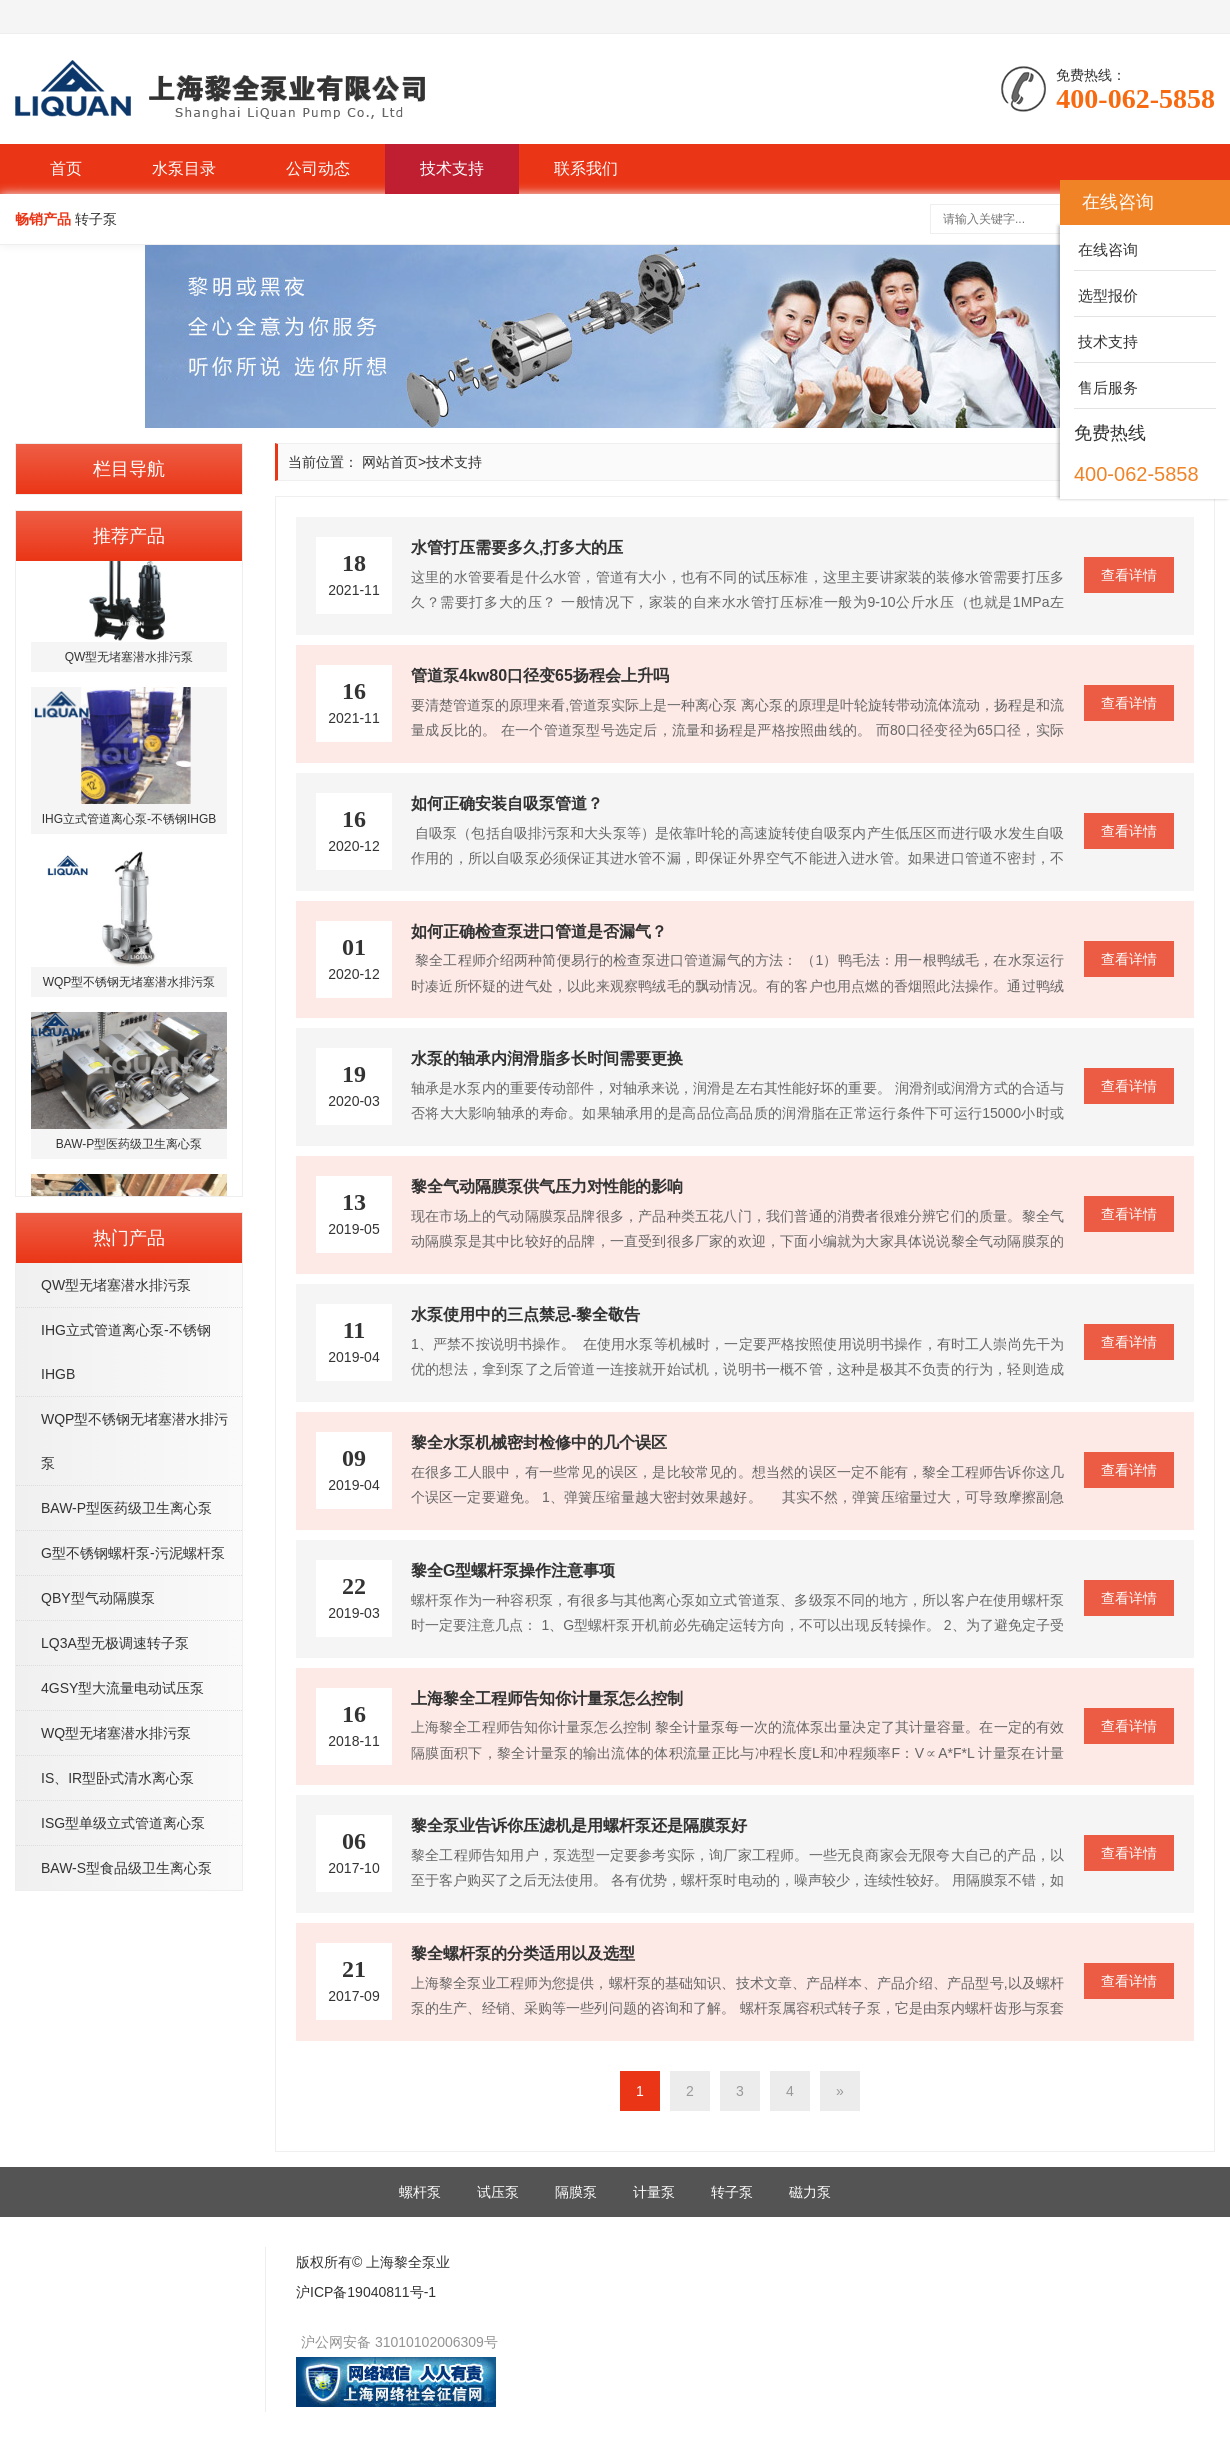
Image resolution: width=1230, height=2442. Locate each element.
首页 (66, 168)
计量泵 (654, 2192)
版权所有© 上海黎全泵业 (373, 2262)
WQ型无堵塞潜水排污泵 (116, 1733)
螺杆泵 (420, 2192)
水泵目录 (184, 168)
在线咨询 (1106, 249)
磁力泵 (810, 2192)
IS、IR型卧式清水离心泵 (117, 1778)
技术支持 (452, 168)
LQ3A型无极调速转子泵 (115, 1643)
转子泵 (732, 2192)
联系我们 (586, 168)
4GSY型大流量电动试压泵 (122, 1688)
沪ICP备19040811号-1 (366, 2292)
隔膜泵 (576, 2192)
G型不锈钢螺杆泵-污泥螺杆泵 (133, 1553)
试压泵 (498, 2192)
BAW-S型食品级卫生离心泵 (126, 1868)
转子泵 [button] (96, 219)
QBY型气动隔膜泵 (98, 1598)
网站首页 (390, 462)
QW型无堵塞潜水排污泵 (116, 1285)
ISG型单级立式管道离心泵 (123, 1823)
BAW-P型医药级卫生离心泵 (126, 1508)
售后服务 (1106, 387)
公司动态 (318, 168)
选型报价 (1106, 295)
